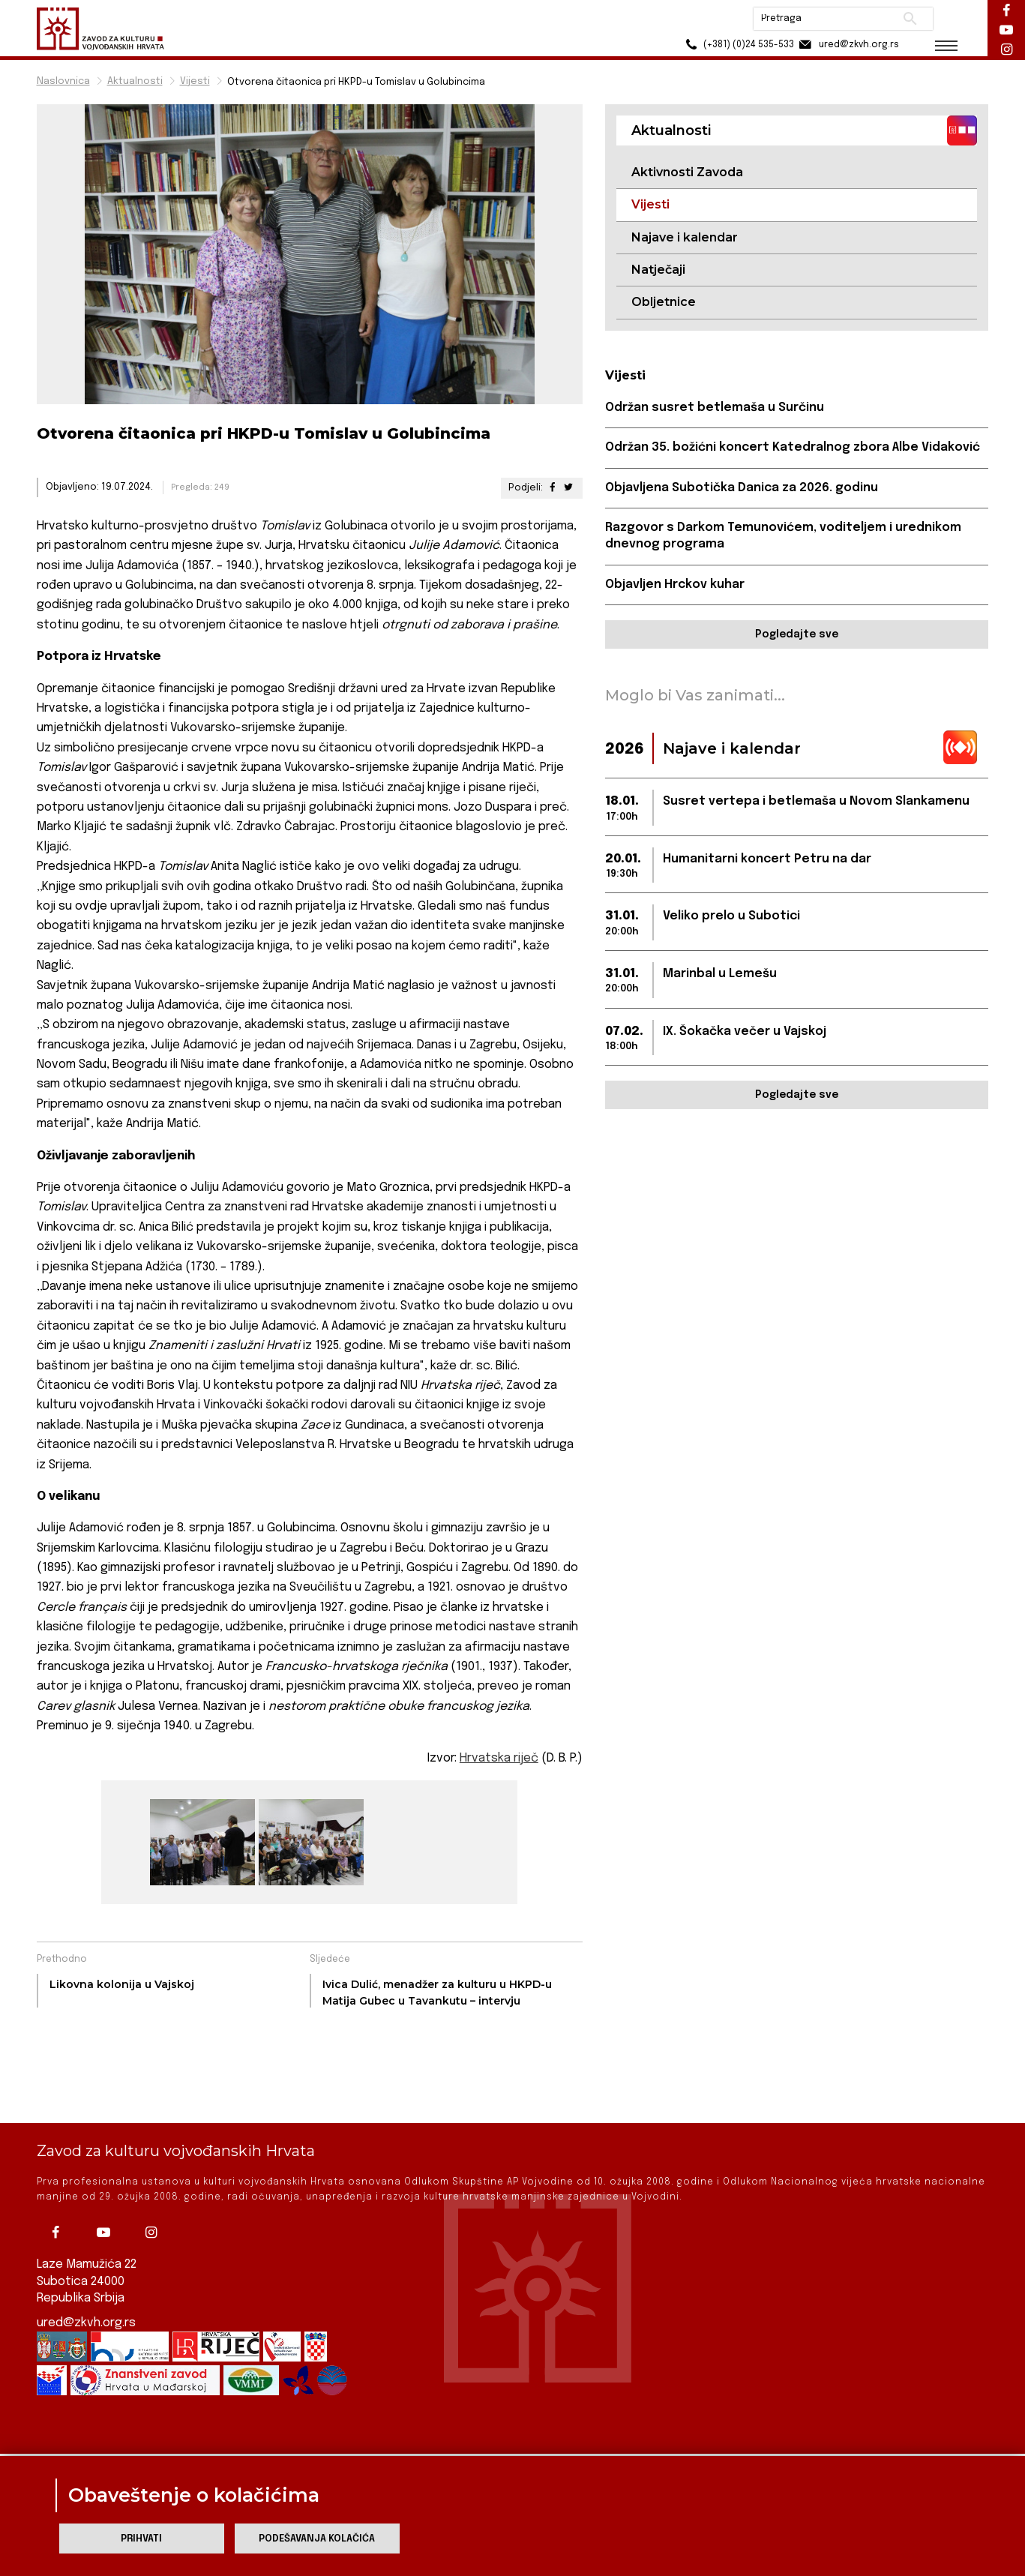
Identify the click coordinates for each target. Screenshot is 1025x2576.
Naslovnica (63, 81)
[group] (200, 1842)
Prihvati (141, 2539)
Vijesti (195, 81)
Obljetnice (663, 302)
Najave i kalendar (684, 237)
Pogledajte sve (796, 634)
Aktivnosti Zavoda (687, 172)
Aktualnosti (135, 81)
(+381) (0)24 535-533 (738, 44)
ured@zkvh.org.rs (86, 2271)
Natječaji (658, 269)
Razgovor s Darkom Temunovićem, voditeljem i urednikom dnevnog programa (783, 535)
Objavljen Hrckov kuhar (675, 584)
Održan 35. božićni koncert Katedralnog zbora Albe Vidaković (792, 447)
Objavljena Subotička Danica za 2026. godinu (741, 487)
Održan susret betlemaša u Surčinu (714, 407)
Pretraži (910, 18)
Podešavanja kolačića (317, 2539)
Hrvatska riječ (499, 1758)
